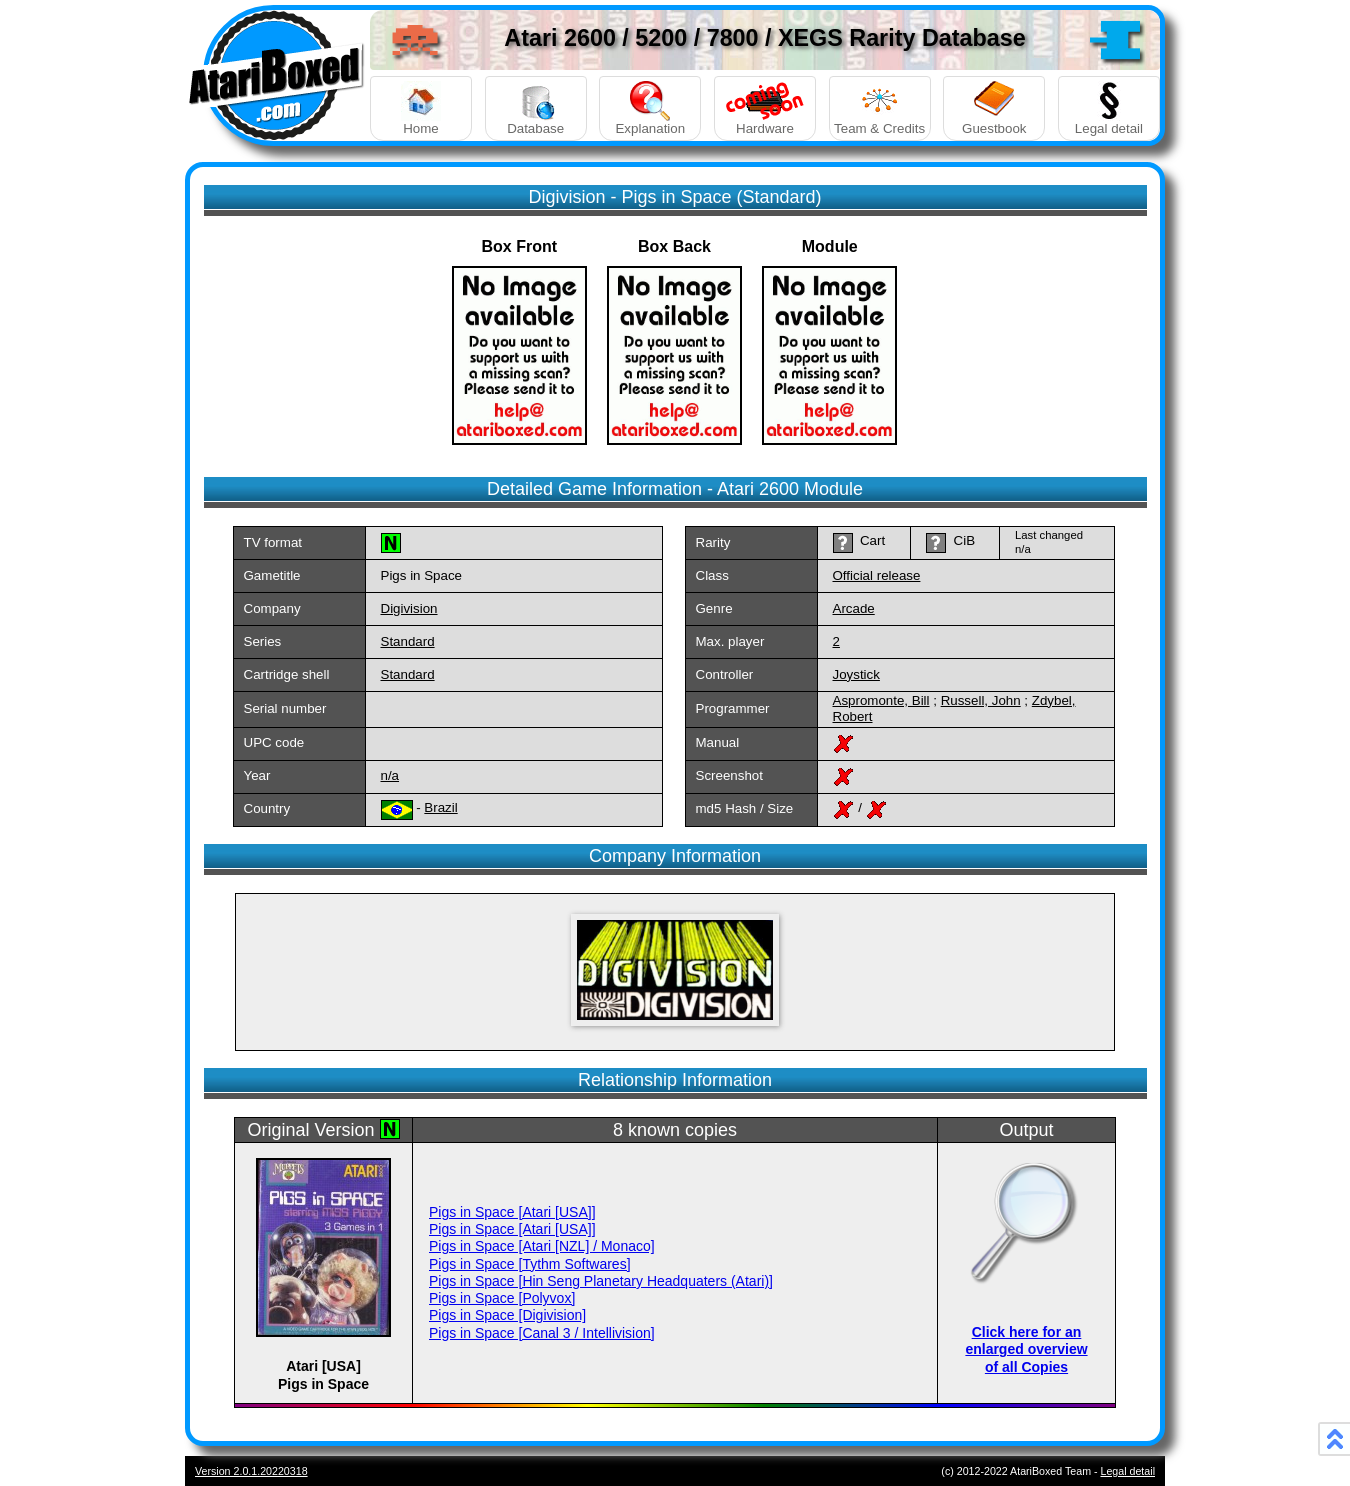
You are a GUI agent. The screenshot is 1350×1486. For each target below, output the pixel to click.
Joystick (856, 674)
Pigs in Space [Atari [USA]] (512, 1212)
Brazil (440, 807)
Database (536, 108)
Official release (877, 575)
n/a (390, 775)
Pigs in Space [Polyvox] (502, 1298)
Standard (408, 641)
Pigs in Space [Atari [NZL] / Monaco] (542, 1246)
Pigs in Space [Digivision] (507, 1315)
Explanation (650, 108)
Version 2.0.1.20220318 (251, 1471)
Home (421, 108)
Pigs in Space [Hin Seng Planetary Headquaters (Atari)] (601, 1281)
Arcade (854, 608)
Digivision (409, 608)
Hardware (765, 108)
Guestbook (994, 108)
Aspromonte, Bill (881, 700)
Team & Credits (880, 108)
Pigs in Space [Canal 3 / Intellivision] (542, 1333)
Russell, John (981, 700)
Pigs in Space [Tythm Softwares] (530, 1264)
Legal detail (1109, 108)
